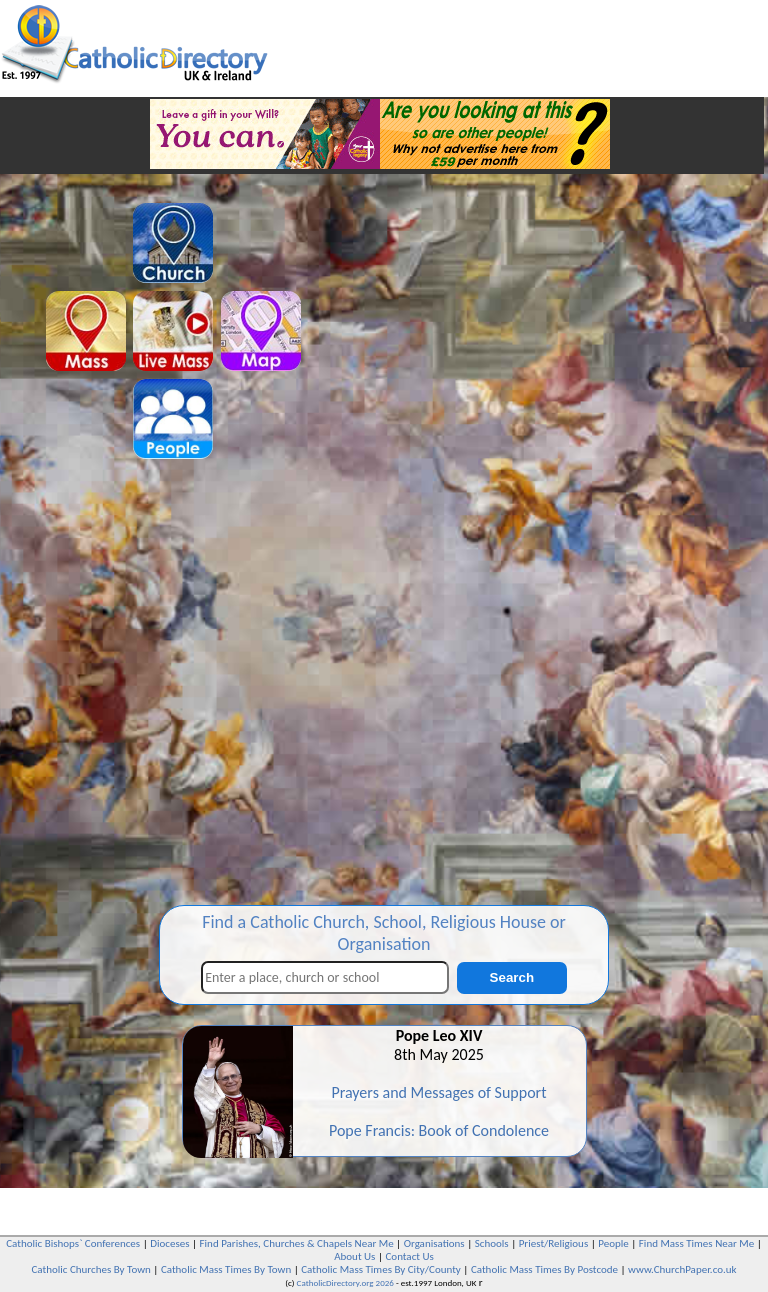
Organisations (434, 1243)
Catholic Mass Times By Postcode (544, 1269)
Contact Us (409, 1256)
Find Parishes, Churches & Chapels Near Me (297, 1243)
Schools (492, 1243)
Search (512, 977)
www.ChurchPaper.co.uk (682, 1269)
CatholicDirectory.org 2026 (345, 1282)
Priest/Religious (554, 1243)
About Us (354, 1256)
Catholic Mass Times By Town (226, 1269)
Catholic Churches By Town (90, 1269)
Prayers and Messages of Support (438, 1092)
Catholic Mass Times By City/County (381, 1269)
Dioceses (169, 1243)
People (613, 1243)
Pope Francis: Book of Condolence (439, 1130)
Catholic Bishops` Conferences (73, 1243)
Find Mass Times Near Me (696, 1243)
